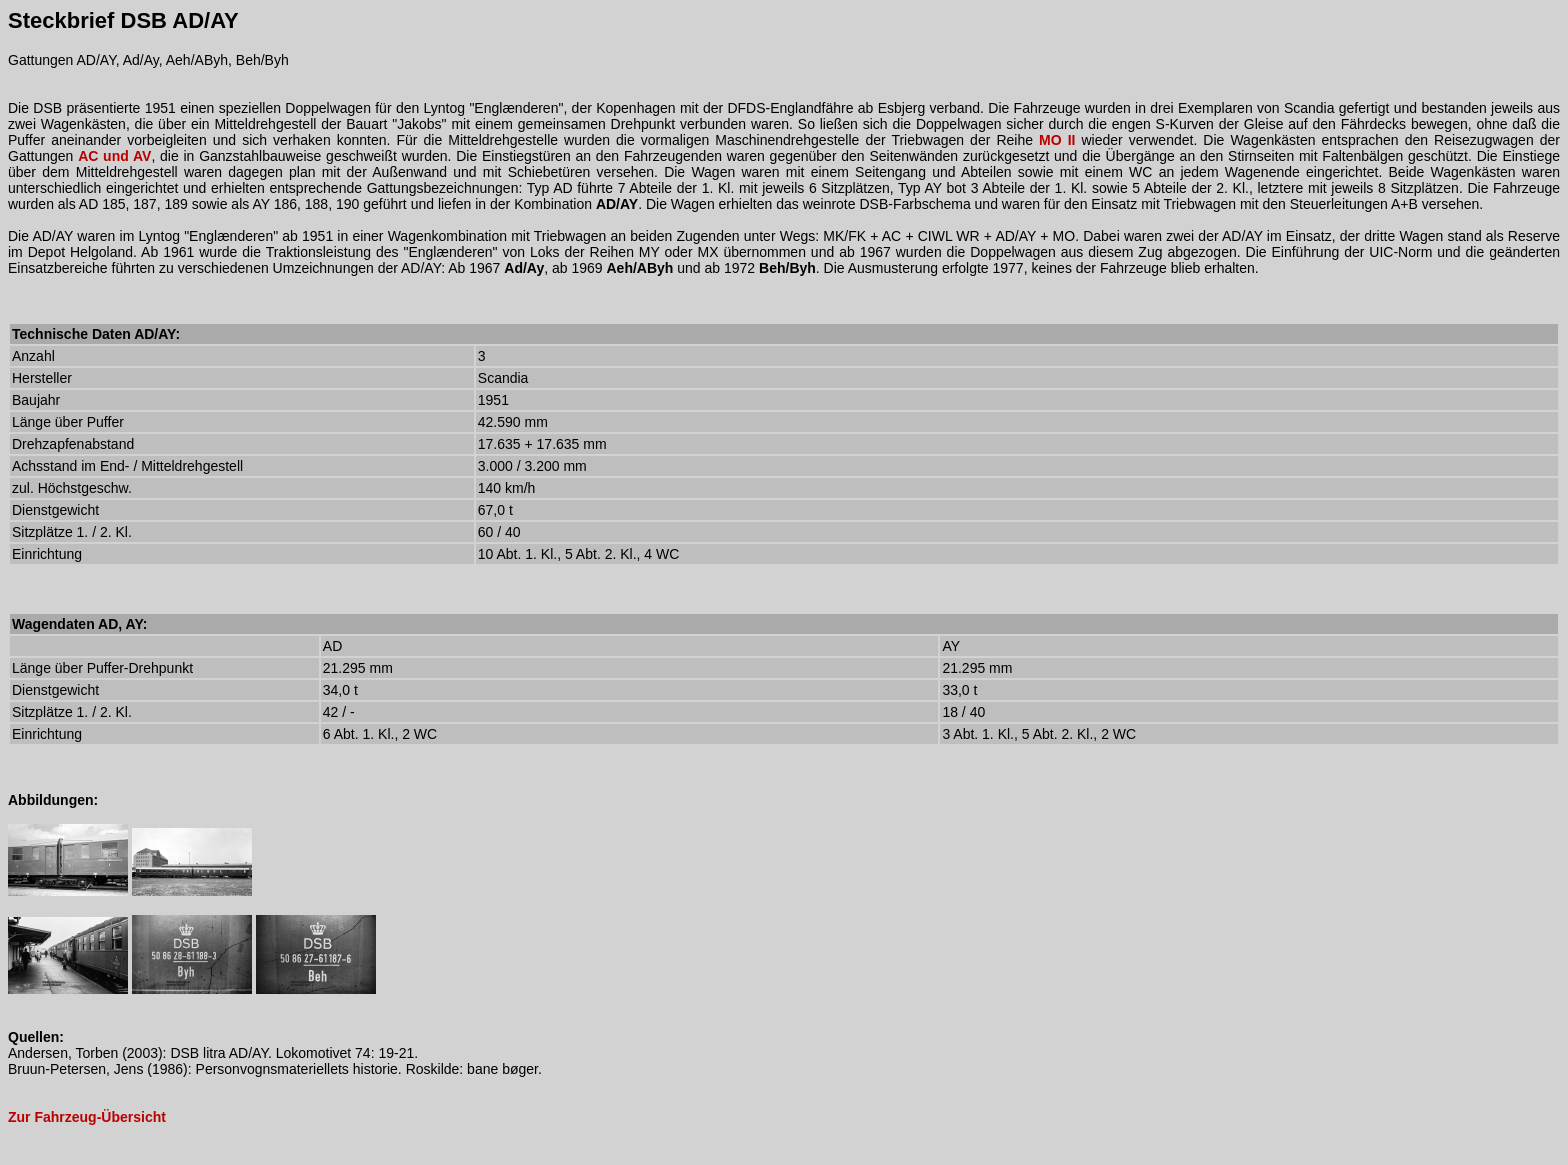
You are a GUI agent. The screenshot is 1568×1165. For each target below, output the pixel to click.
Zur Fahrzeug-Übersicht (87, 1117)
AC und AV (114, 156)
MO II (1057, 140)
